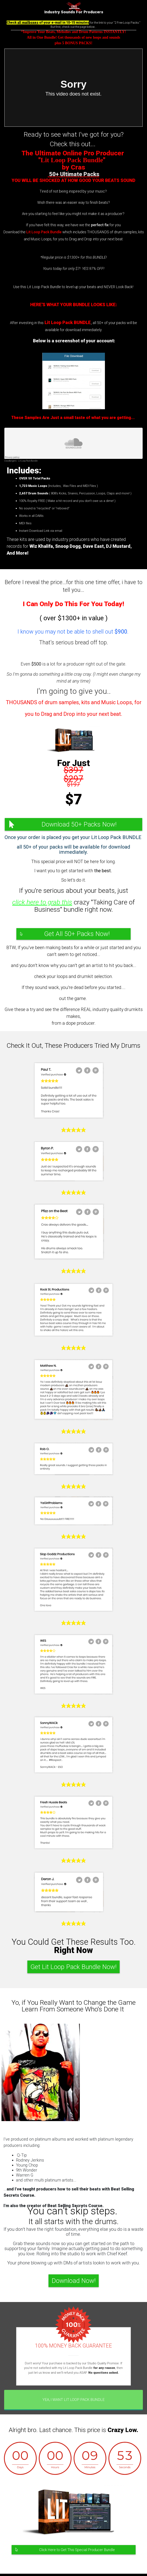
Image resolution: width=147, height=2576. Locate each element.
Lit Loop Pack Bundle (28, 461)
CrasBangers (10, 461)
